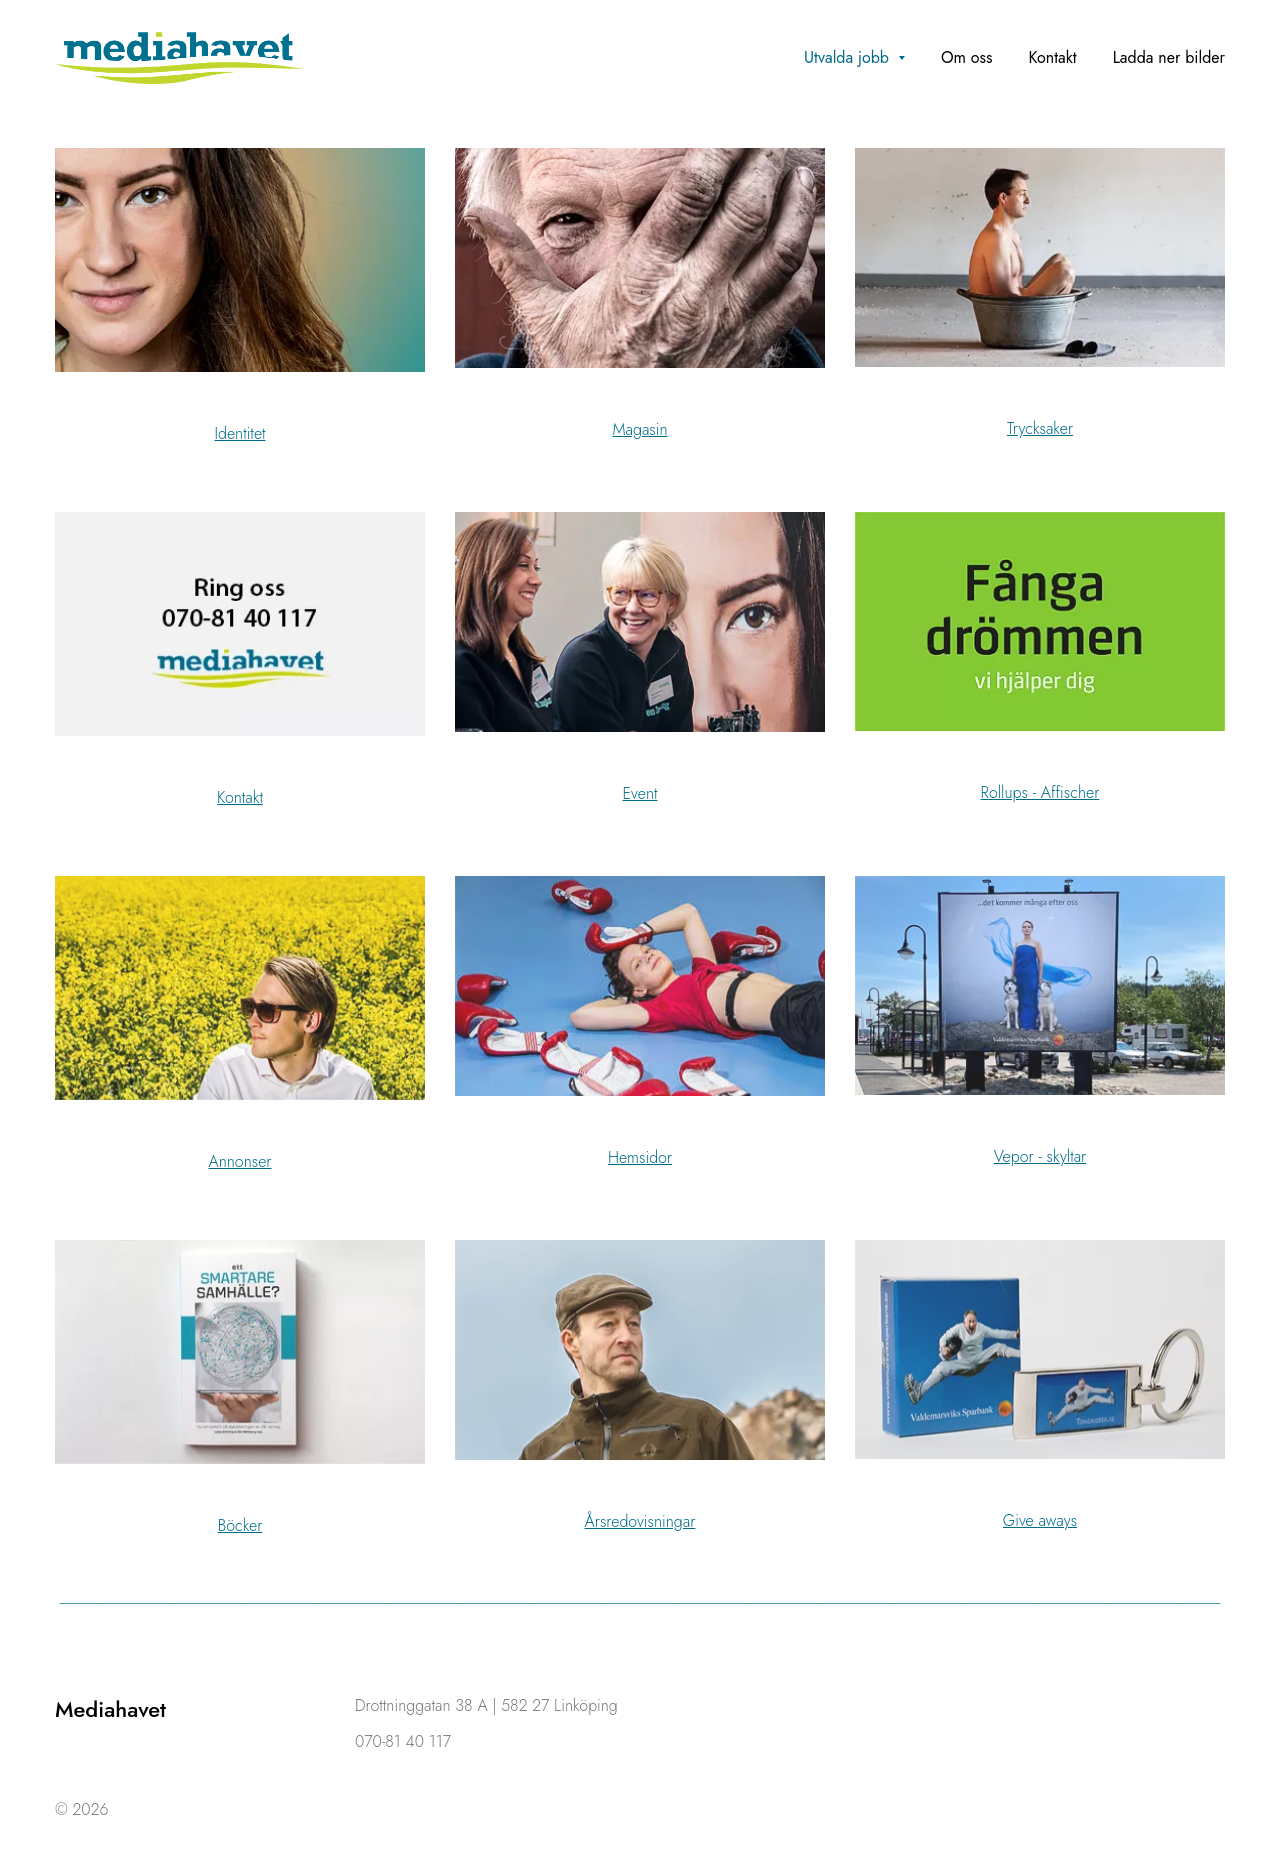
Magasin (639, 429)
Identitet (239, 433)
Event (640, 793)
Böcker (240, 1525)
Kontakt (240, 797)
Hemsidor (640, 1157)
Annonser (240, 1161)
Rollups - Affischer (1040, 792)
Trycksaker (1040, 428)
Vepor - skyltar (1040, 1156)
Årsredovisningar (640, 1521)
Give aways (1040, 1520)
